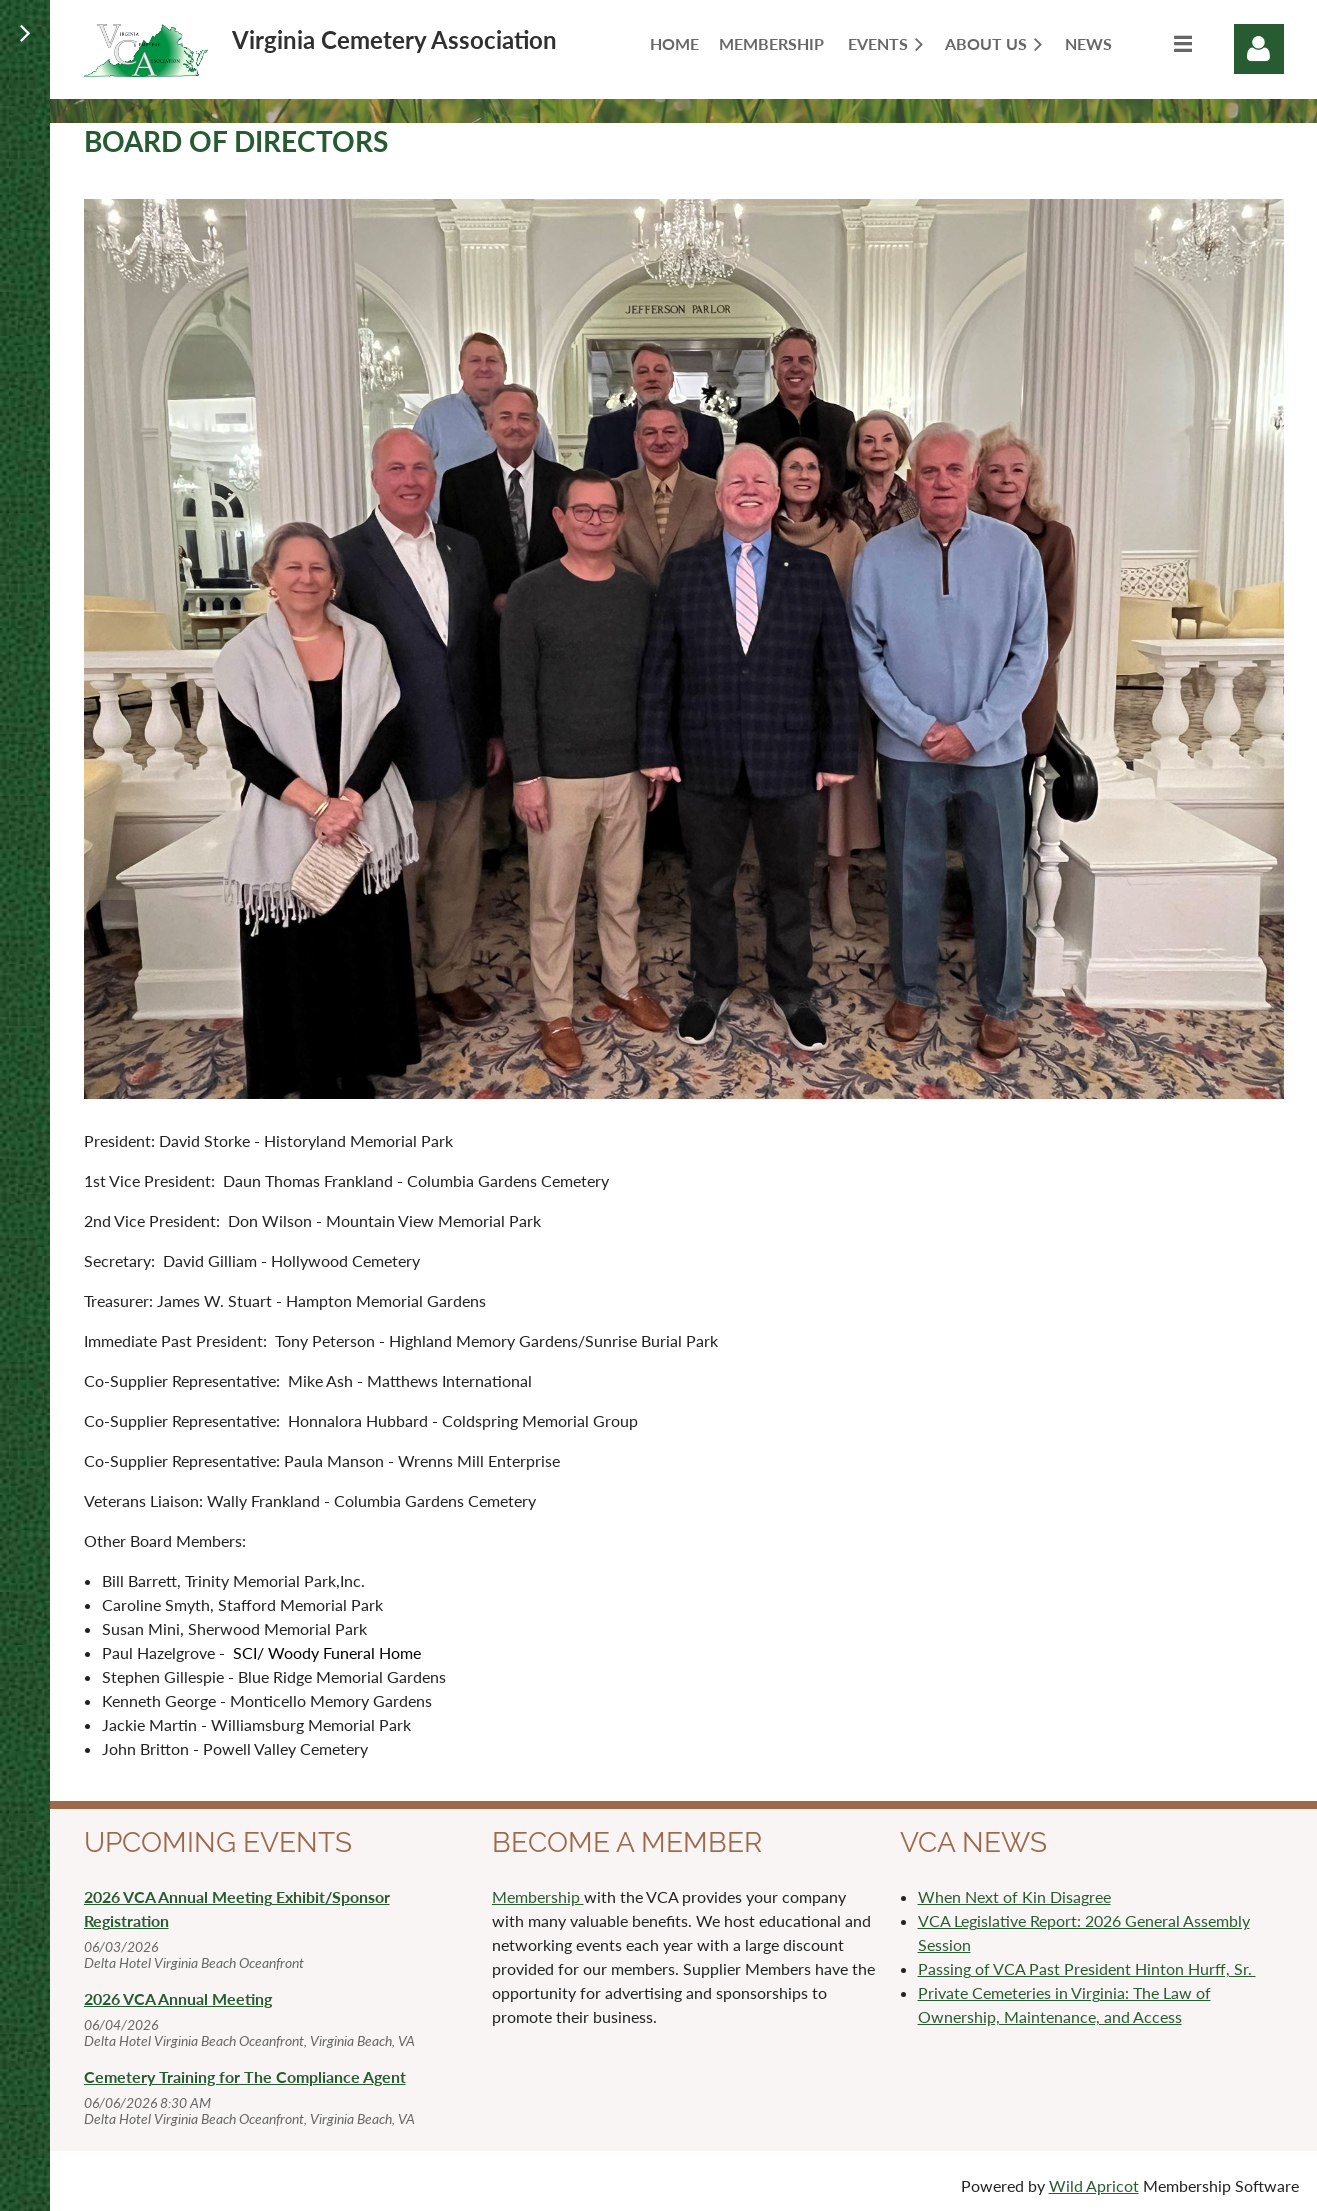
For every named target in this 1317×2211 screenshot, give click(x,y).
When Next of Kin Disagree (1014, 1896)
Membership (538, 1896)
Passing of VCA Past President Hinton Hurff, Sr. (1087, 1968)
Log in (1259, 49)
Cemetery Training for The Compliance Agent (245, 2076)
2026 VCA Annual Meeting (178, 1998)
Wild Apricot (1094, 2185)
